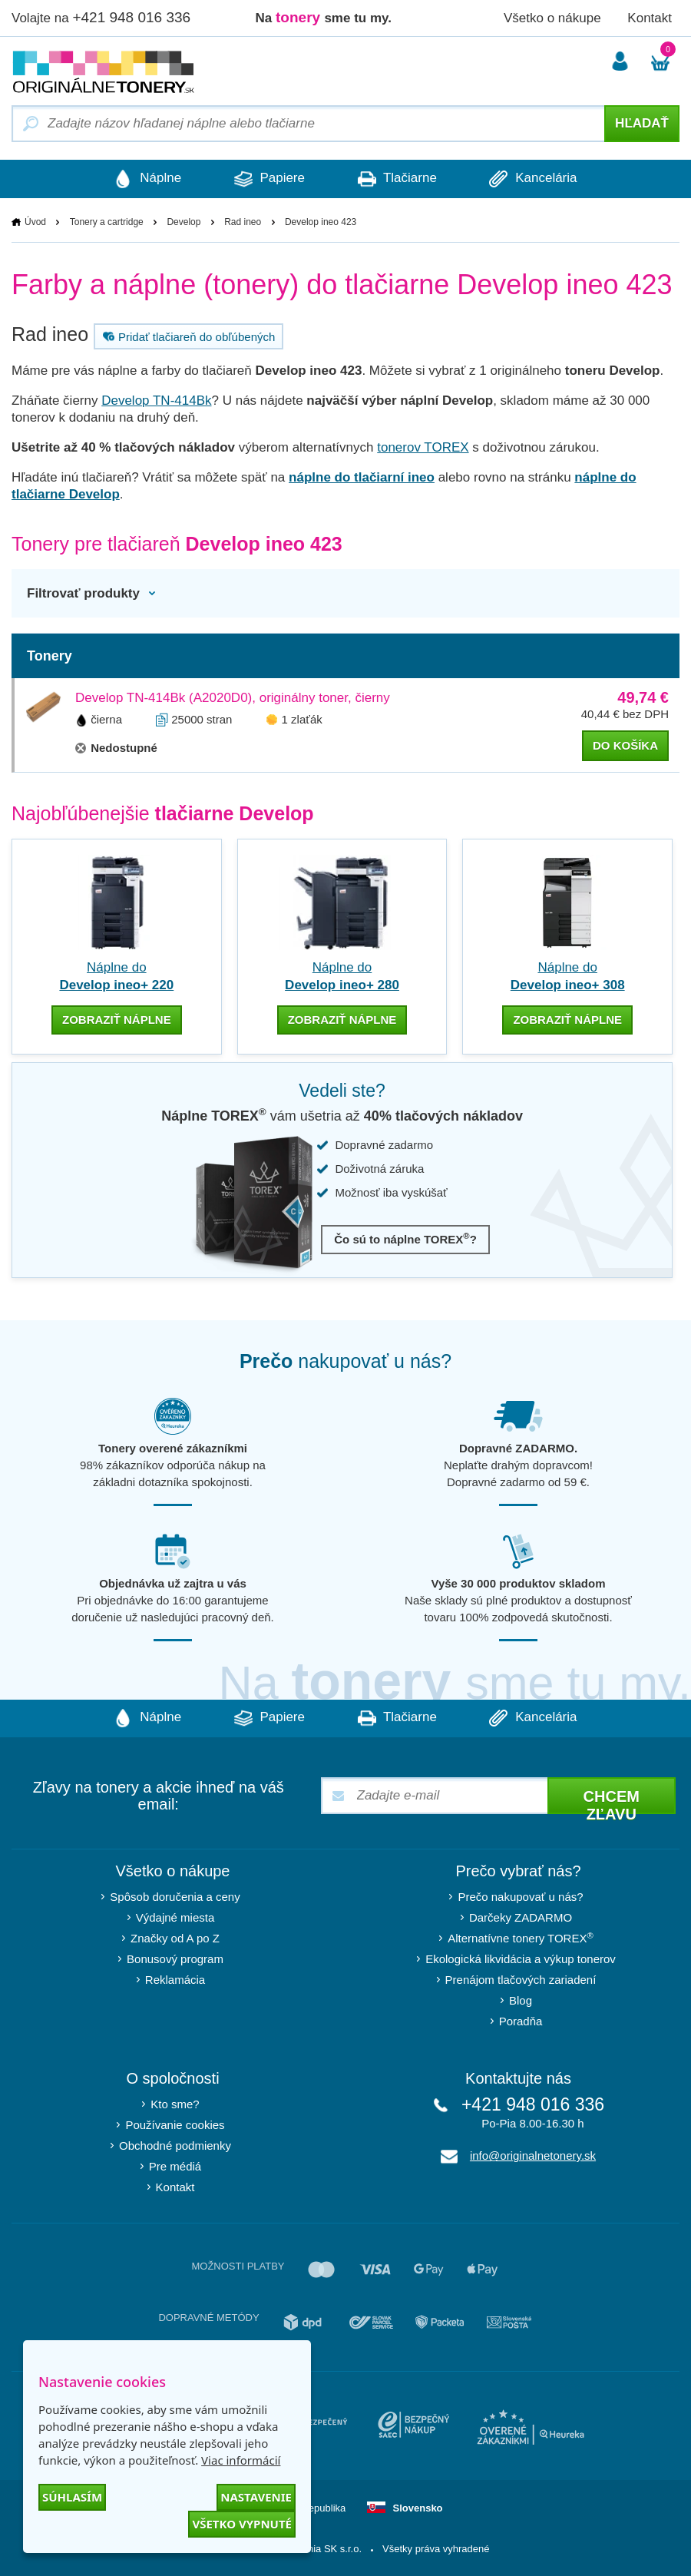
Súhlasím (72, 2497)
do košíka (625, 745)
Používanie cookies (174, 2124)
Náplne (146, 179)
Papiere (268, 179)
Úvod (35, 222)
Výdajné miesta (175, 1917)
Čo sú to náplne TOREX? (405, 1238)
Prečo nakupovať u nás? (520, 1896)
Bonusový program (175, 1958)
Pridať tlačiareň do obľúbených (187, 336)
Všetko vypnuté (242, 2523)
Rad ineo (242, 222)
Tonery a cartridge (107, 222)
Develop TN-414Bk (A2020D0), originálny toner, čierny (232, 697)
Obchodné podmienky (175, 2145)
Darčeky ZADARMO (520, 1917)
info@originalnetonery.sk (533, 2155)
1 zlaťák (302, 719)
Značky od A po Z (175, 1938)
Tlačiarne (397, 179)
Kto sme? (174, 2104)
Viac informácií (240, 2460)
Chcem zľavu (612, 1801)
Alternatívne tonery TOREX (520, 1937)
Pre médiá (175, 2166)
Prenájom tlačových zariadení (521, 1979)
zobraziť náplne (116, 1019)
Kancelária (535, 179)
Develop (183, 222)
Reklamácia (175, 1979)
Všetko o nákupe (552, 18)
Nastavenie (256, 2497)
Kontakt (649, 18)
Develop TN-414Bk (156, 400)
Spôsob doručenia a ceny (175, 1896)
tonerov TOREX (422, 447)
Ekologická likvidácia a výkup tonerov (520, 1958)
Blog (520, 2000)
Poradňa (521, 2021)
